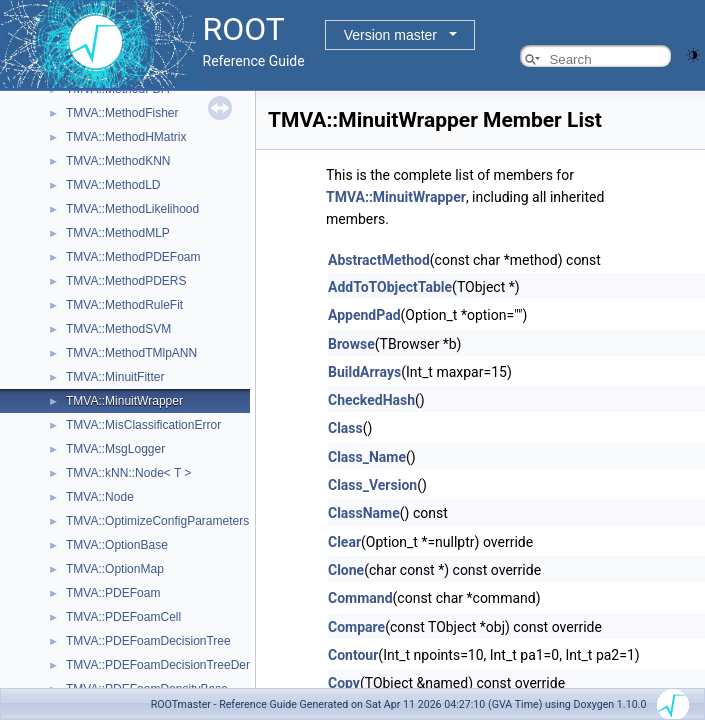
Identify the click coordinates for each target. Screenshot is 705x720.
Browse (351, 344)
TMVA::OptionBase (117, 545)
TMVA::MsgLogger (115, 449)
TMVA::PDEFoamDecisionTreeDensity (168, 665)
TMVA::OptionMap (115, 569)
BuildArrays (364, 372)
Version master (390, 35)
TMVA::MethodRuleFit (124, 305)
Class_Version (372, 485)
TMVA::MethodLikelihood (132, 209)
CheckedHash (371, 400)
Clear (344, 542)
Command (360, 598)
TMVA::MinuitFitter (115, 377)
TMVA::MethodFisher (122, 113)
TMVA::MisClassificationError (143, 425)
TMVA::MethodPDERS (126, 281)
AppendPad (364, 315)
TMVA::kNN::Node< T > (128, 473)
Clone (346, 570)
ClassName (364, 513)
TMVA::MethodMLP (118, 233)
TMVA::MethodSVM (118, 329)
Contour (353, 655)
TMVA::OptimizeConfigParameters (157, 521)
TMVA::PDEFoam (113, 593)
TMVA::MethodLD (113, 185)
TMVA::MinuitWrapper (124, 401)
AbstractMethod (379, 260)
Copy (344, 683)
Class (345, 428)
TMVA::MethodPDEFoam (133, 257)
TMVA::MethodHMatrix (126, 137)
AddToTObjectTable (390, 287)
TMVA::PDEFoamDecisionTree (148, 641)
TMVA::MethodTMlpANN (131, 353)
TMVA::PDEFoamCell (123, 617)
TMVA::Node (100, 497)
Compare (356, 627)
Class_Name (367, 457)
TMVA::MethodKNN (118, 161)
